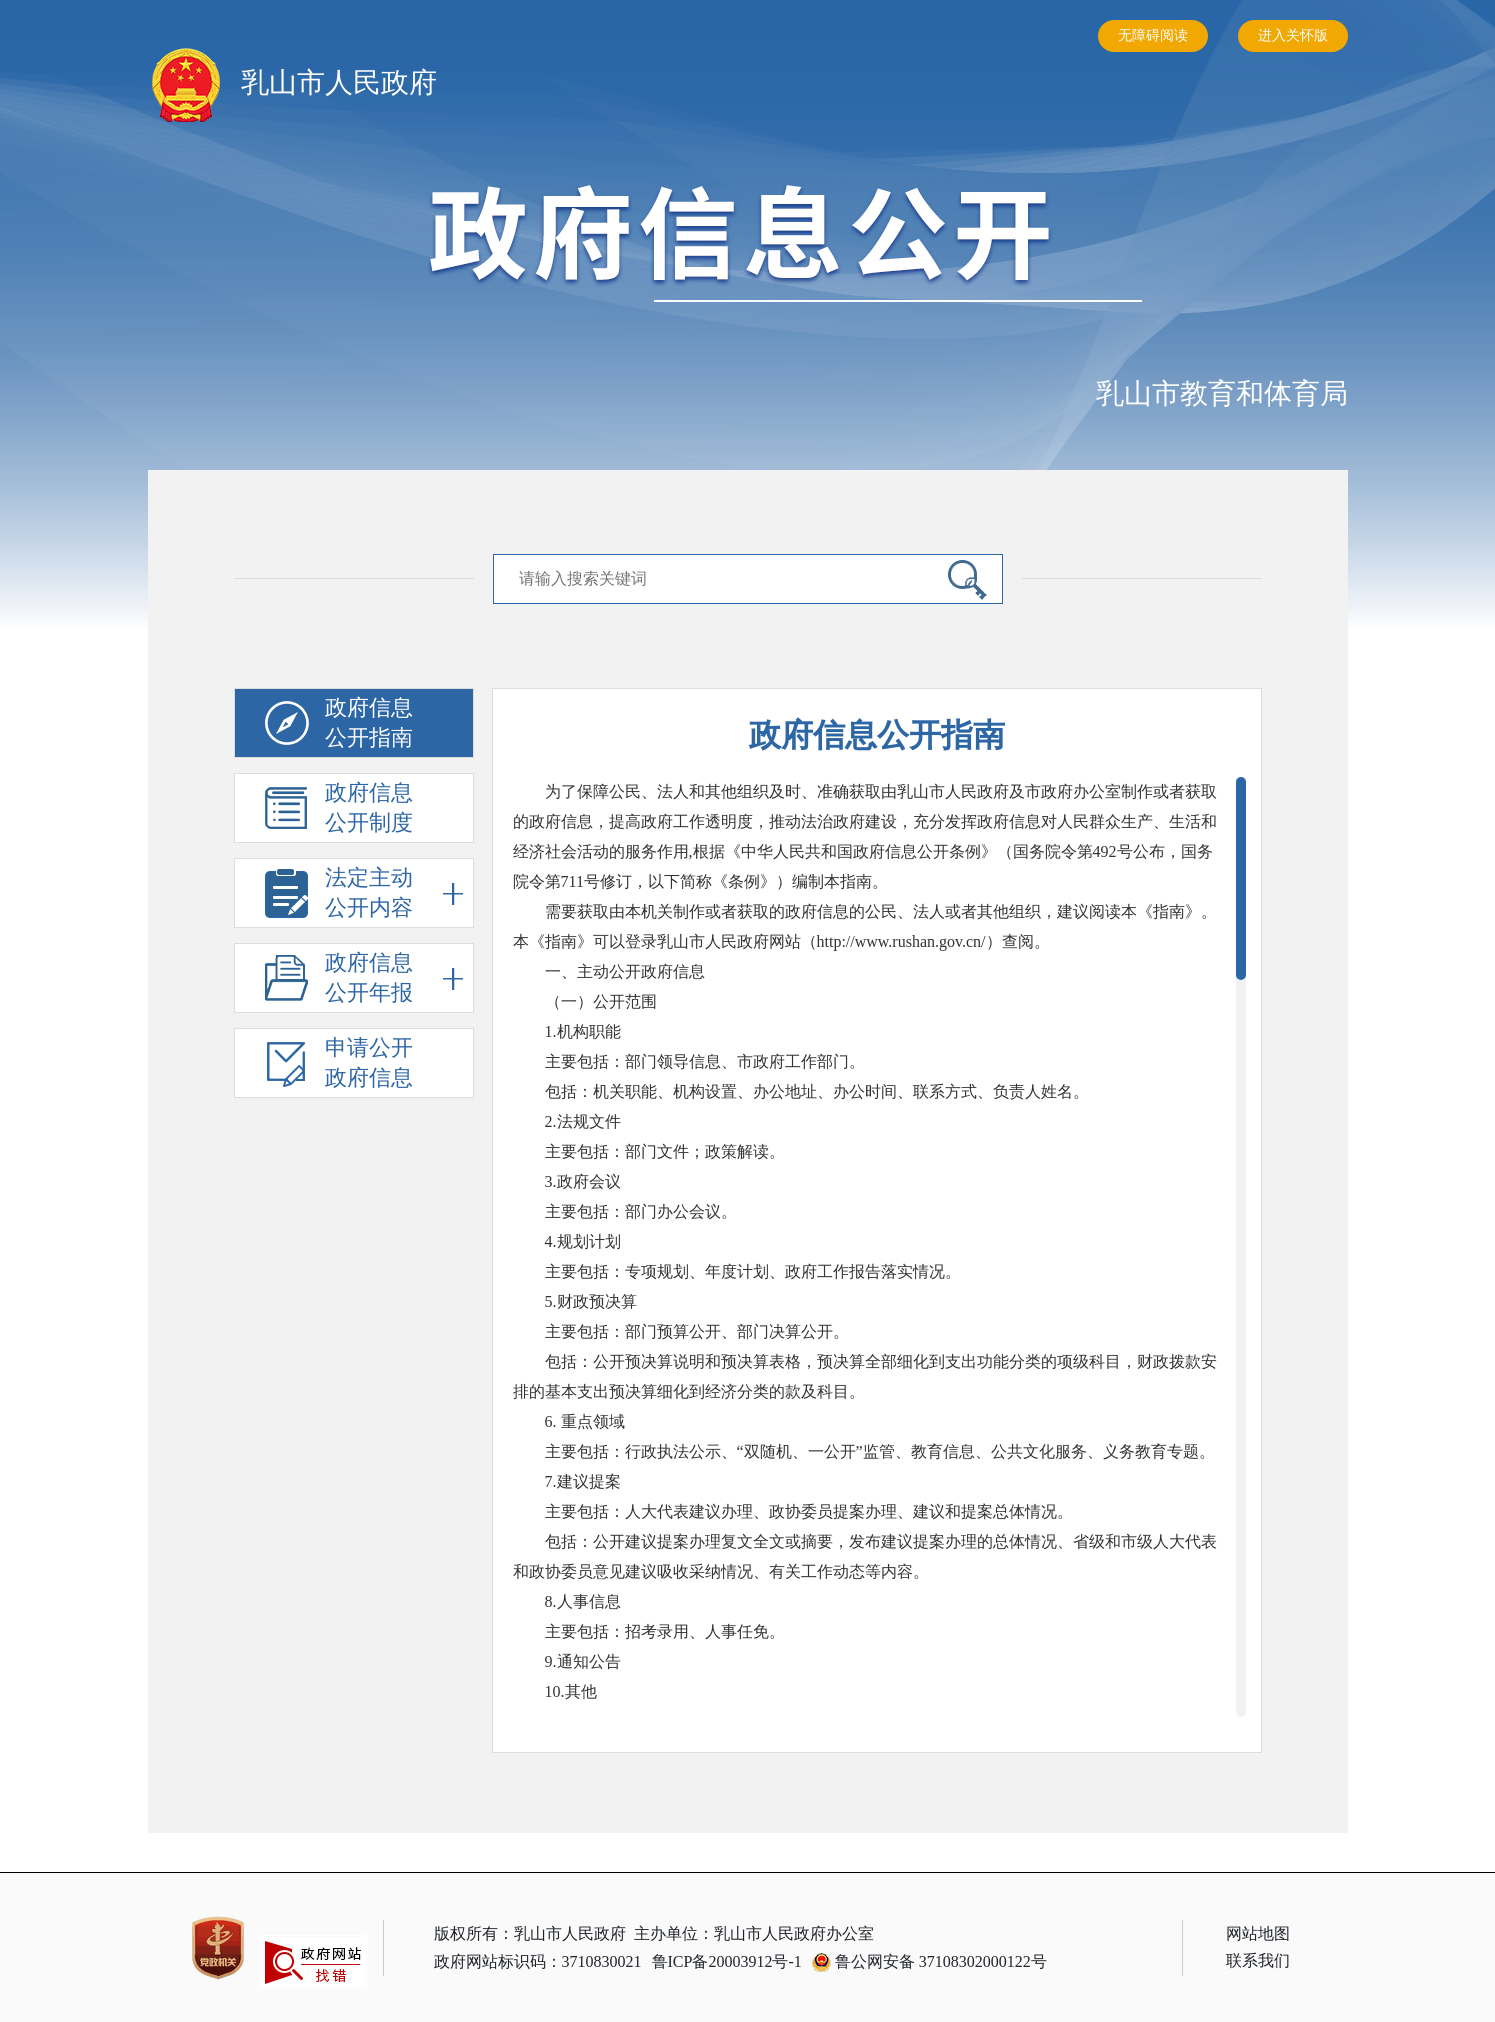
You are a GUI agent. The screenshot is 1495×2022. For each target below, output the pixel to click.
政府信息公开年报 (394, 978)
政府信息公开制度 (371, 809)
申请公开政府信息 (371, 1064)
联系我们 (1258, 1960)
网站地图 (1258, 1933)
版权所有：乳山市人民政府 (530, 1933)
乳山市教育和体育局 (1222, 393)
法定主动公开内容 (394, 893)
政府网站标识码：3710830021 (538, 1961)
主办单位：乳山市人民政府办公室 (754, 1933)
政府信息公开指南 (371, 724)
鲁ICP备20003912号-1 (727, 1961)
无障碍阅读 (1153, 35)
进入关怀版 (1293, 35)
